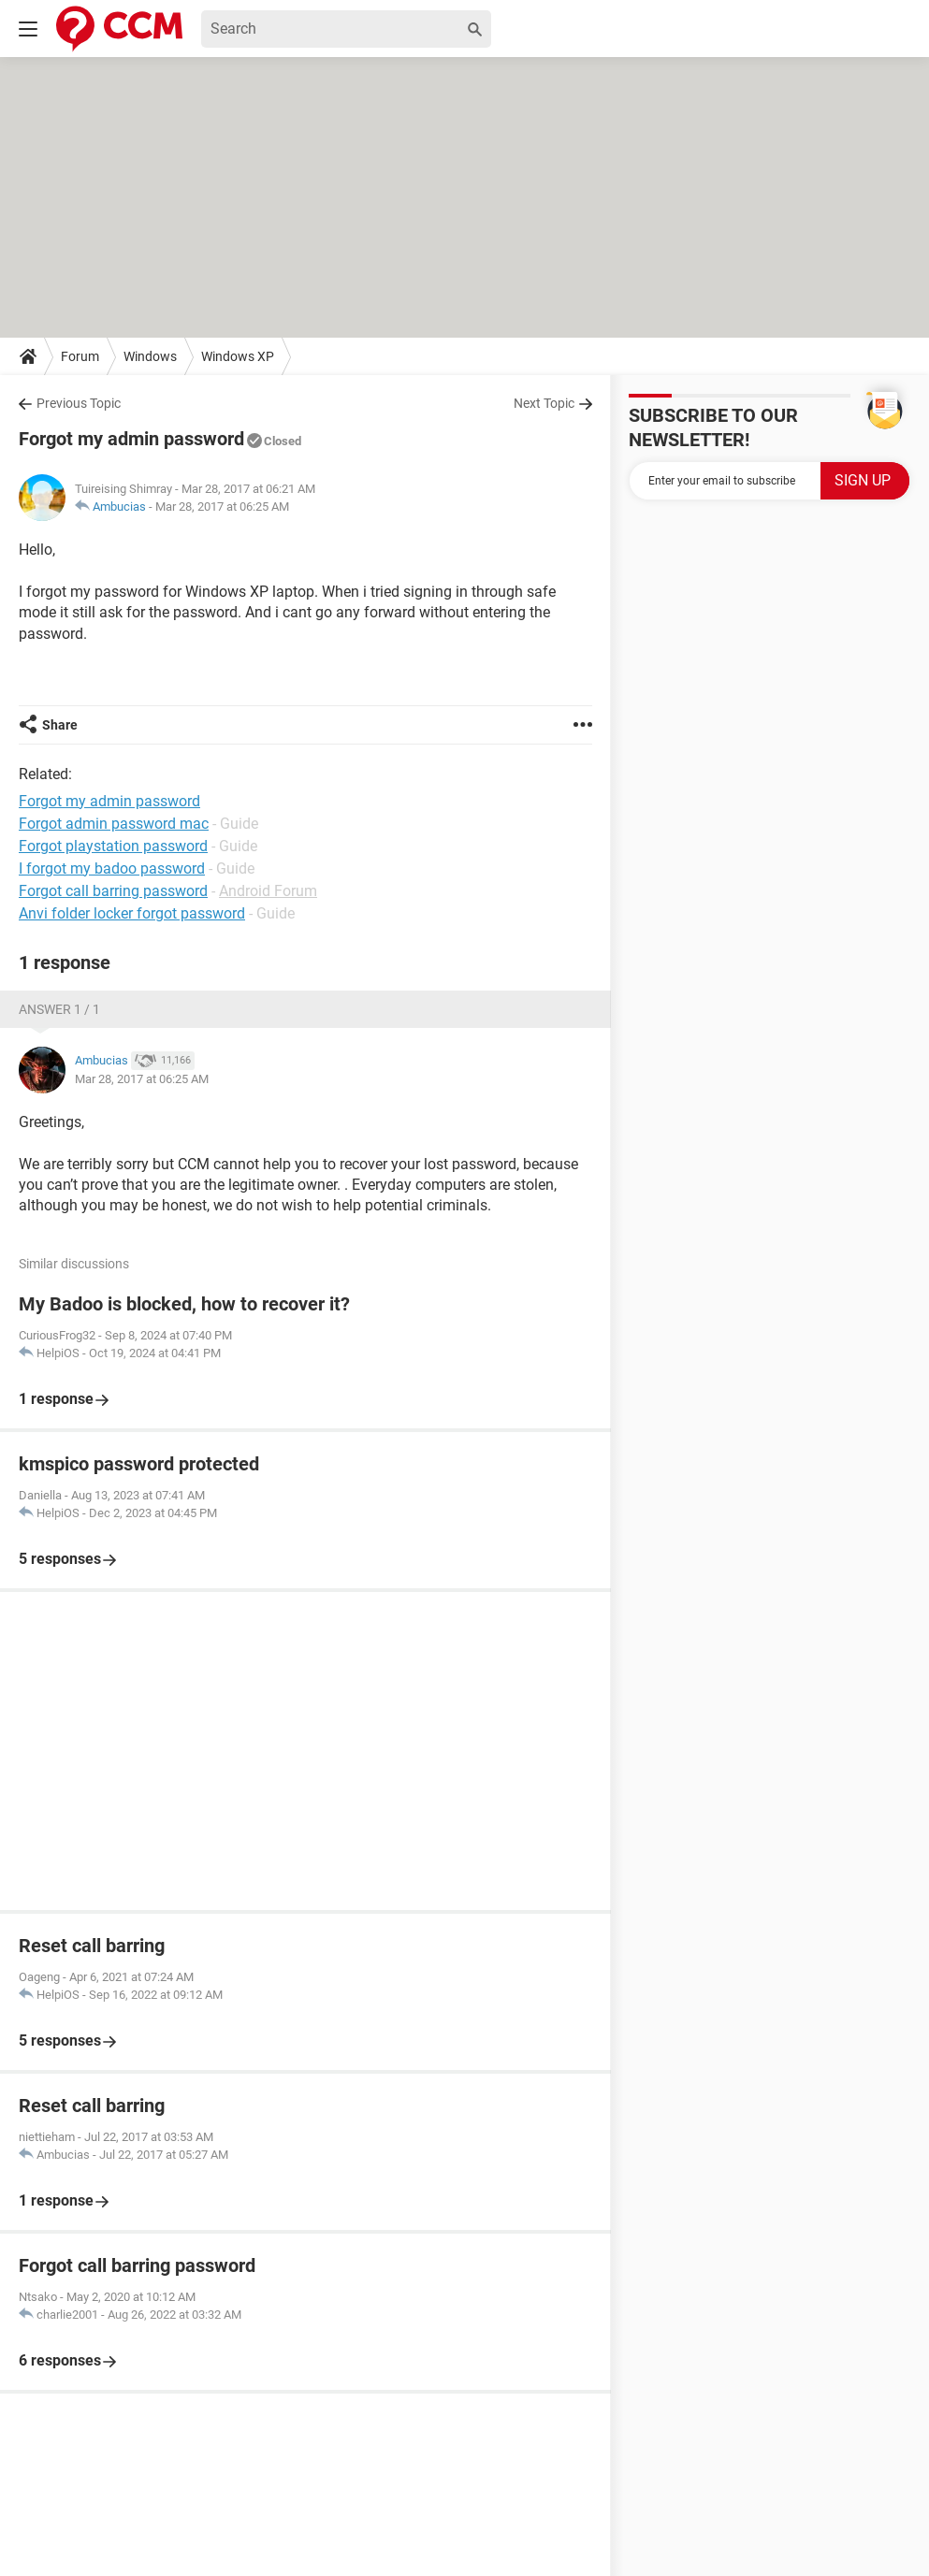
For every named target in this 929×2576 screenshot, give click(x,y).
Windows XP (237, 356)
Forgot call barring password (113, 891)
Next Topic (544, 403)
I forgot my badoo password (112, 868)
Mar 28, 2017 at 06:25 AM (222, 506)
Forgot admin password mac (114, 823)
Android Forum (268, 891)
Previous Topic (78, 403)
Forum (80, 356)
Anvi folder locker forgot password (132, 913)
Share (60, 724)
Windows (150, 356)
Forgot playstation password (113, 846)
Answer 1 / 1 (59, 1009)
